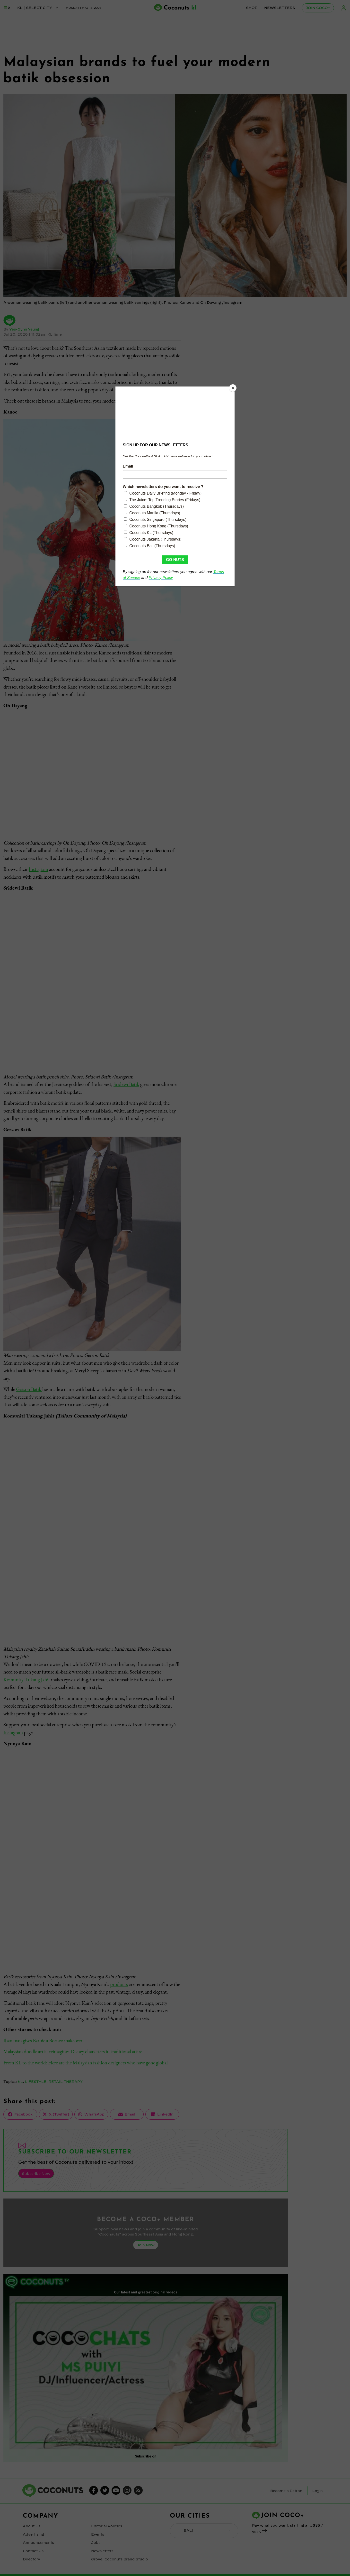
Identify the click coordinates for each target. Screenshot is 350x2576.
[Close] (233, 387)
